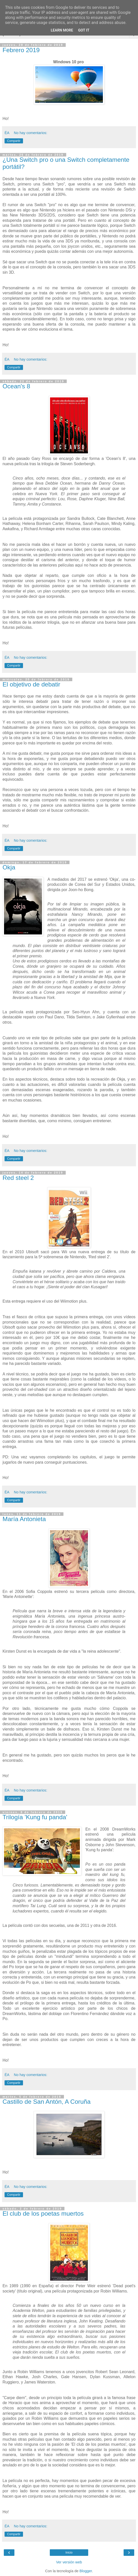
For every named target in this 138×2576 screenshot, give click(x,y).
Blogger (86, 2571)
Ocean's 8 (16, 386)
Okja (9, 867)
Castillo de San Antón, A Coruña (46, 2101)
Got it (83, 30)
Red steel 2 (18, 1177)
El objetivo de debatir (31, 684)
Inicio (69, 2552)
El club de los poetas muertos (43, 2213)
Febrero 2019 (21, 50)
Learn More (62, 30)
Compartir (13, 141)
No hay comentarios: (30, 133)
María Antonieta (24, 1519)
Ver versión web (69, 2562)
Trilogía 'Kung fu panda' (35, 1817)
